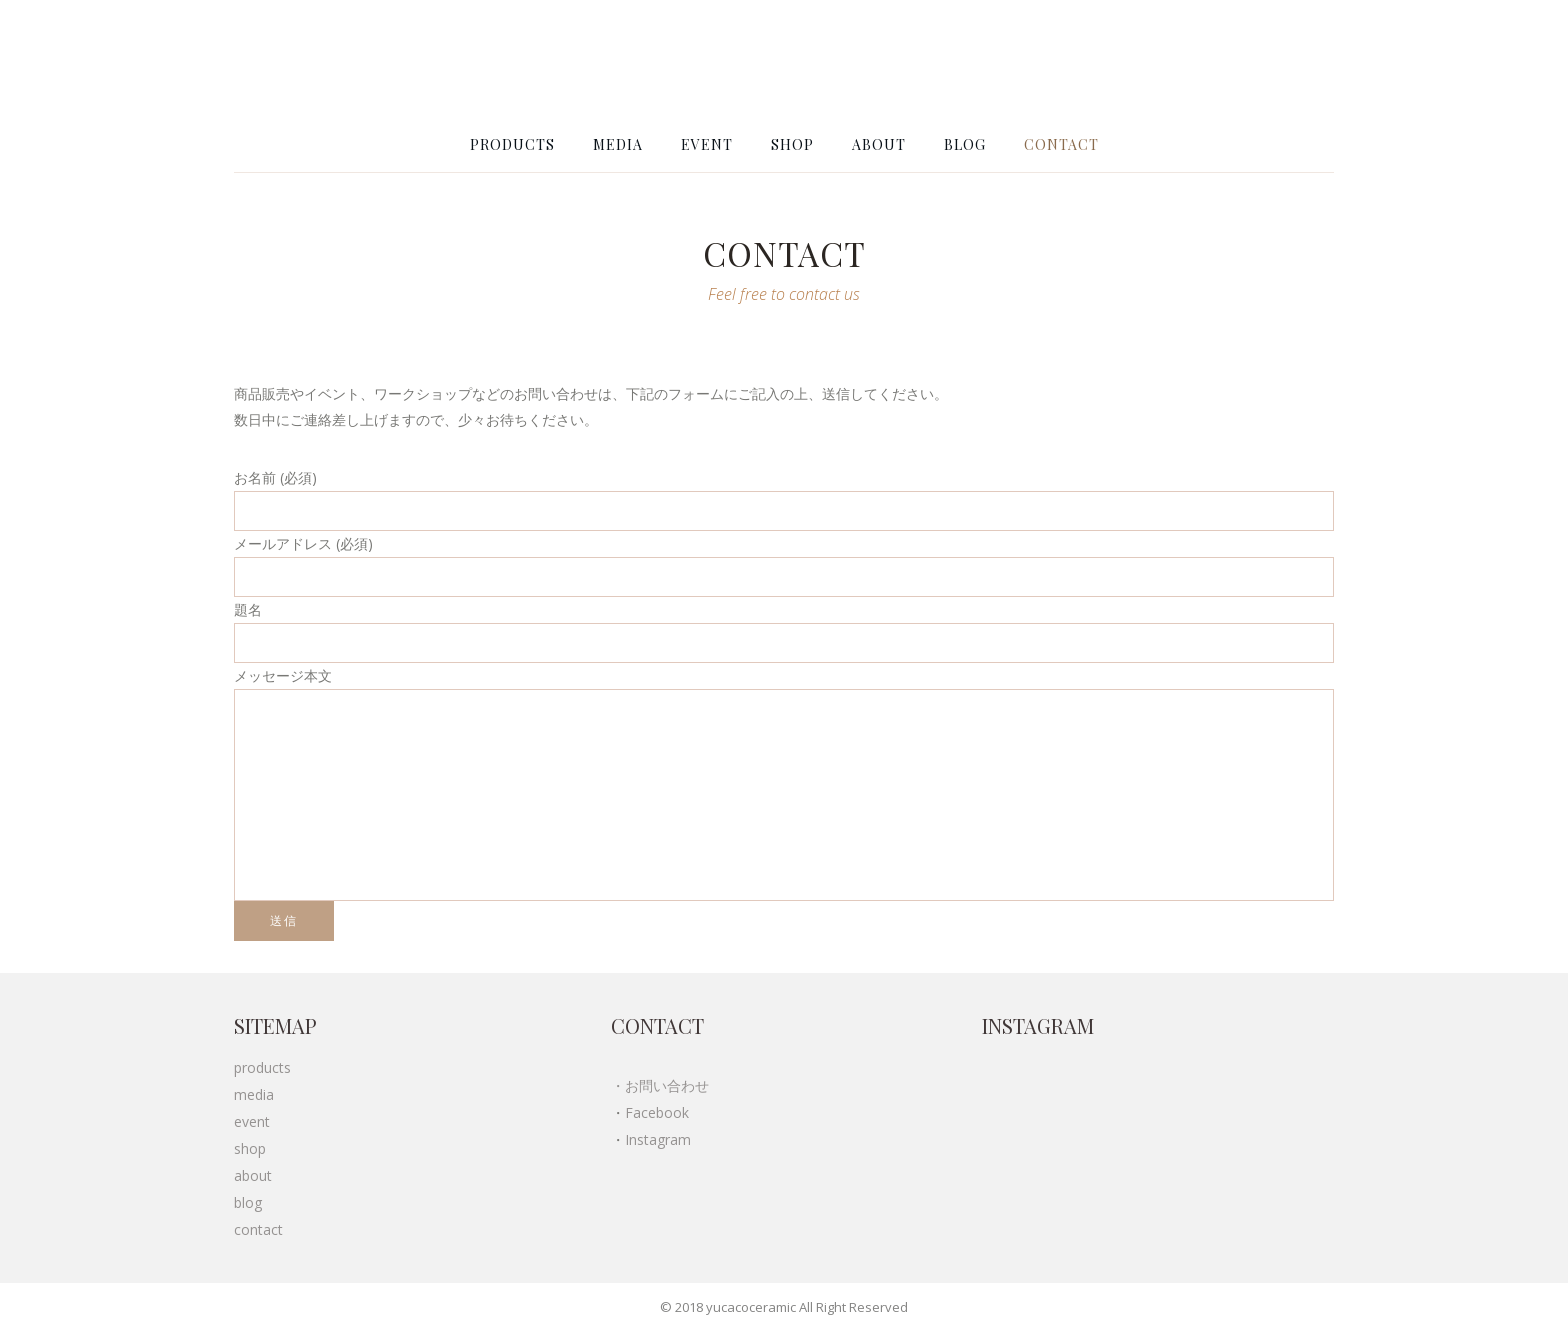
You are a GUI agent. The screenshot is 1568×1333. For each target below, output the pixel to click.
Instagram (658, 1139)
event (252, 1121)
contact (258, 1229)
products (262, 1067)
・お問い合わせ (660, 1085)
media (254, 1094)
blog (248, 1202)
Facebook (657, 1112)
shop (250, 1148)
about (253, 1175)
